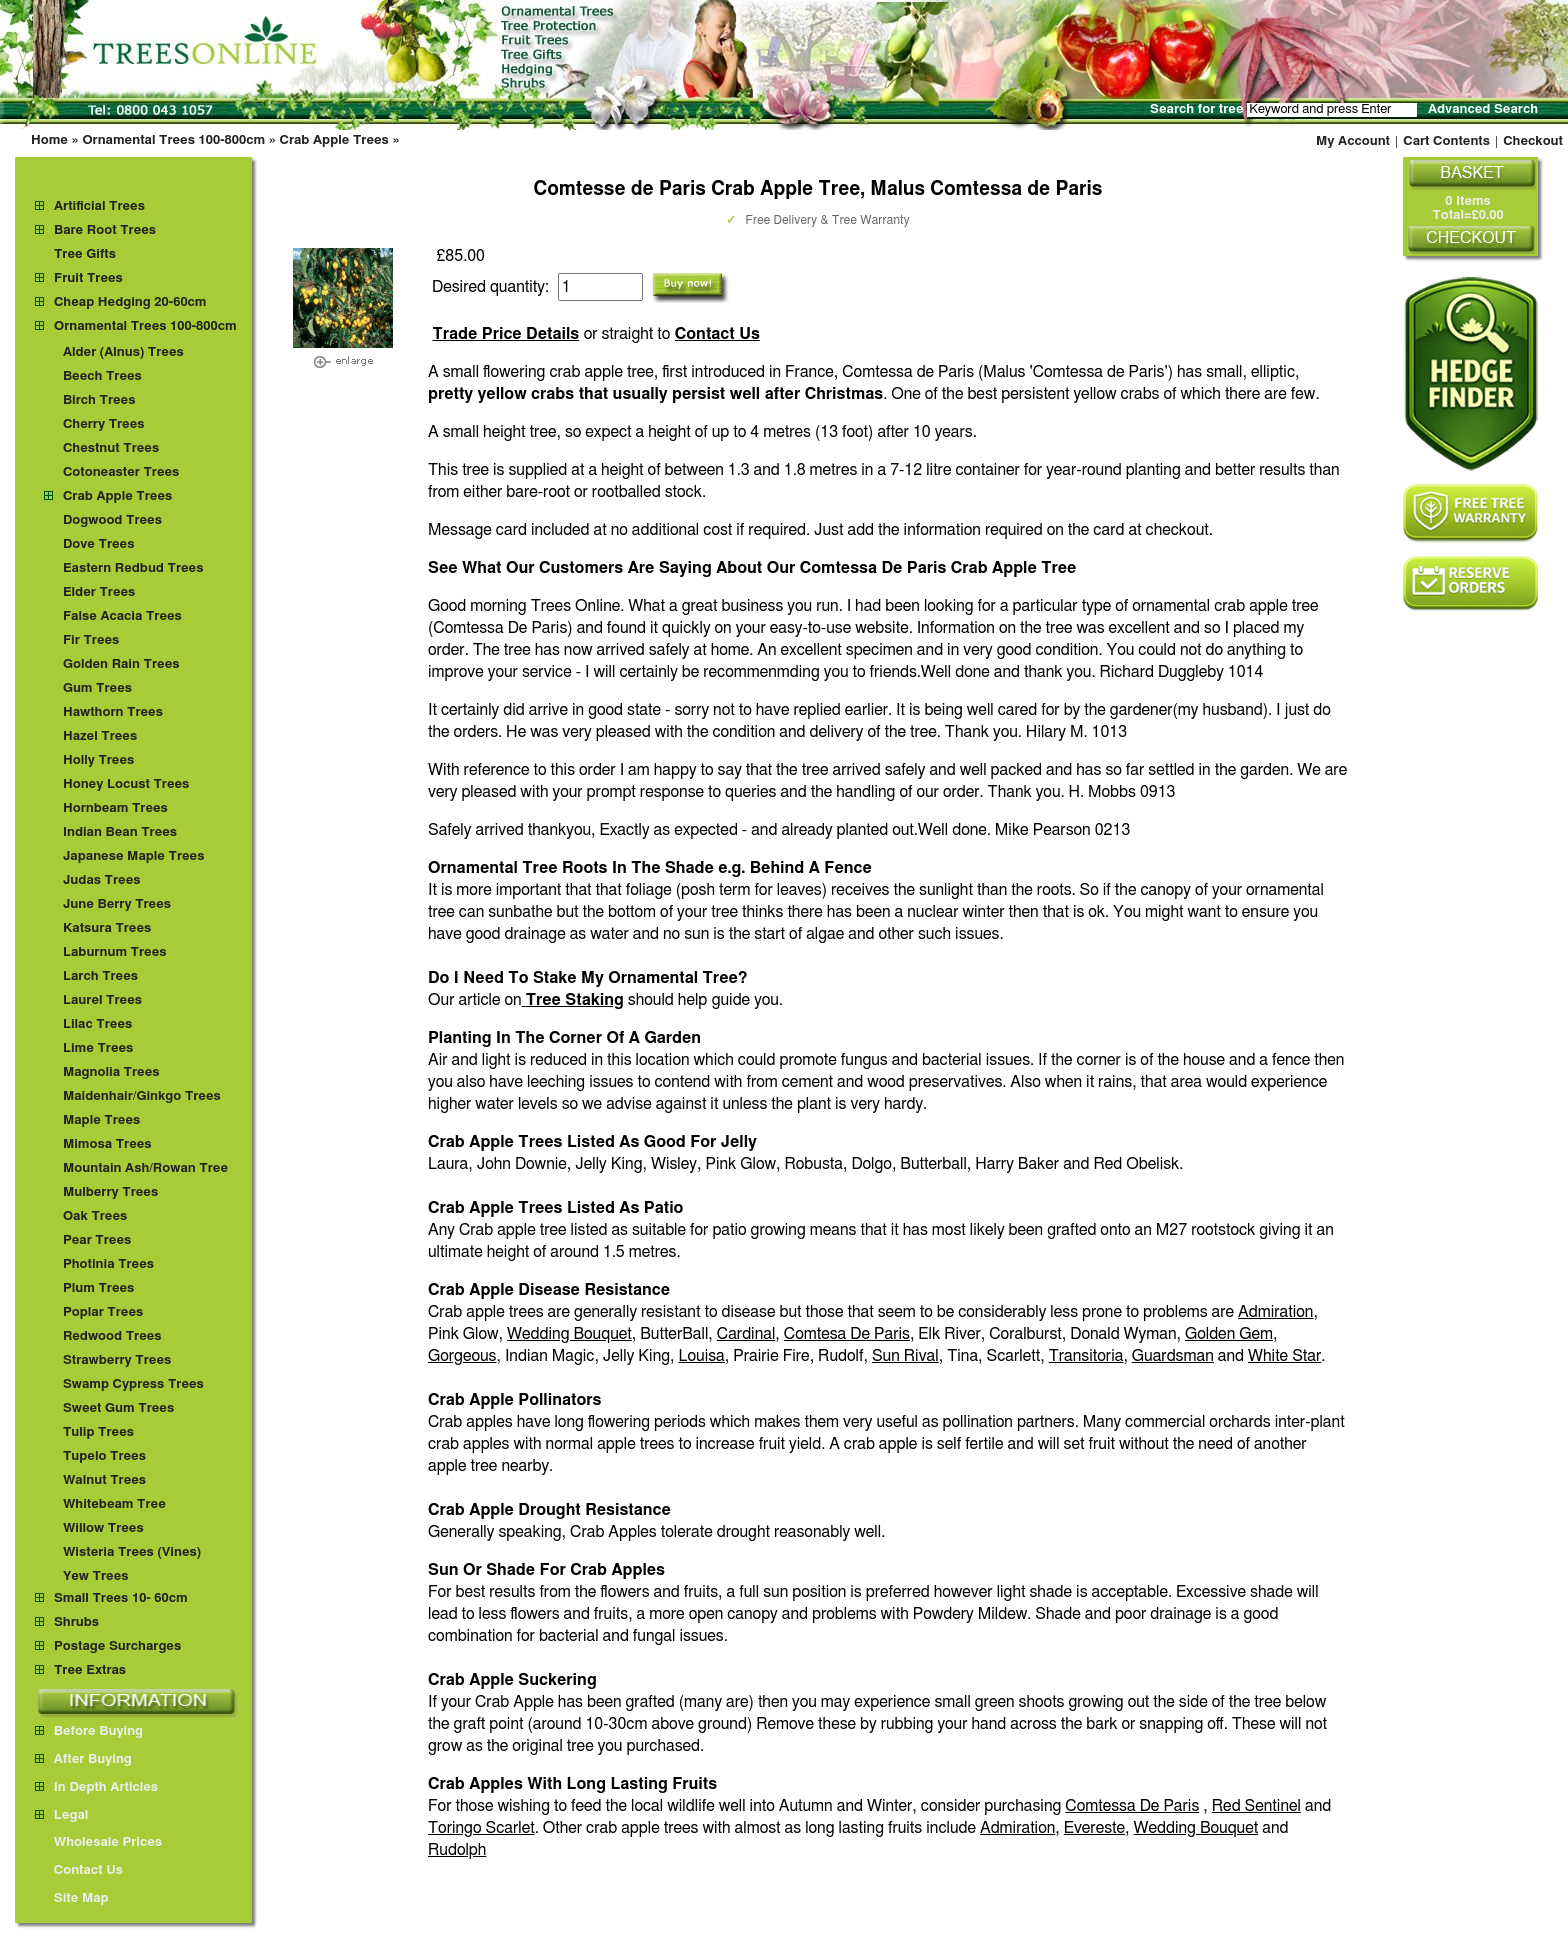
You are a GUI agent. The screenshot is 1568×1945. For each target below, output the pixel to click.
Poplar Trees (103, 1312)
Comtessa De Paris (1132, 1806)
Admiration (1275, 1312)
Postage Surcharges (117, 1646)
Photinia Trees (108, 1264)
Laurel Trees (102, 1000)
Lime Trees (98, 1048)
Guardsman (1173, 1356)
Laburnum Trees (115, 952)
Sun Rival (905, 1356)
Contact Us (717, 334)
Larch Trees (100, 976)
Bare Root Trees (105, 230)
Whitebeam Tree (114, 1504)
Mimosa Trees (107, 1144)
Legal (61, 1815)
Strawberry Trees (117, 1360)
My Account (1353, 141)
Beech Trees (102, 376)
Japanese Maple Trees (134, 856)
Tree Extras (90, 1670)
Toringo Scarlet (481, 1828)
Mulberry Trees (110, 1192)
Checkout (1533, 141)
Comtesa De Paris (847, 1334)
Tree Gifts (85, 254)
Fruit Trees (88, 278)
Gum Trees (97, 688)
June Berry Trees (117, 904)
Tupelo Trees (104, 1456)
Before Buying (89, 1731)
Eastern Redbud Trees (133, 568)
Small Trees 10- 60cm (121, 1598)
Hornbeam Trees (115, 808)
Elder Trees (99, 592)
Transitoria (1086, 1356)
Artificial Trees (99, 206)
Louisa (702, 1356)
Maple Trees (101, 1120)
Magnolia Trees (111, 1072)
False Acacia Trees (122, 616)
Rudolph (457, 1850)
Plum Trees (98, 1288)
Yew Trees (96, 1576)
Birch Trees (99, 400)
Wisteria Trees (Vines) (132, 1552)
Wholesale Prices (98, 1842)
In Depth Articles (96, 1787)
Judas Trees (102, 880)
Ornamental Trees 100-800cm (173, 140)
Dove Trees (99, 544)
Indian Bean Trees (120, 832)
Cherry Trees (104, 424)
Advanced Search (1483, 109)
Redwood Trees (112, 1336)
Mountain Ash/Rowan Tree (145, 1168)
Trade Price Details (505, 334)
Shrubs (76, 1622)
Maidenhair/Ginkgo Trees (142, 1096)
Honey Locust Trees (126, 784)
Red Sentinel (1256, 1806)
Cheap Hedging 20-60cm (130, 302)
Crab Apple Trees (334, 140)
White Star (1284, 1356)
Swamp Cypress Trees (133, 1384)
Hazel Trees (100, 736)
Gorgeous (462, 1356)
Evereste (1094, 1828)
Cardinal (746, 1334)
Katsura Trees (107, 928)
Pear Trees (97, 1240)
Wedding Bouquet (569, 1334)
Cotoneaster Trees (121, 472)
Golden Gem (1229, 1334)
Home (49, 140)
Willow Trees (103, 1528)
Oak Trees (95, 1216)
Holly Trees (98, 760)
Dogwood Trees (112, 520)
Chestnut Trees (111, 448)
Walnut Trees (104, 1480)
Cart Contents (1446, 141)
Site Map (72, 1898)
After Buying (83, 1759)
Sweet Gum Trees (118, 1408)
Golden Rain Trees (121, 664)
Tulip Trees (98, 1432)
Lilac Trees (97, 1024)
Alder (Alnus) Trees (123, 352)
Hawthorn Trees (113, 712)
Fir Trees (91, 640)
